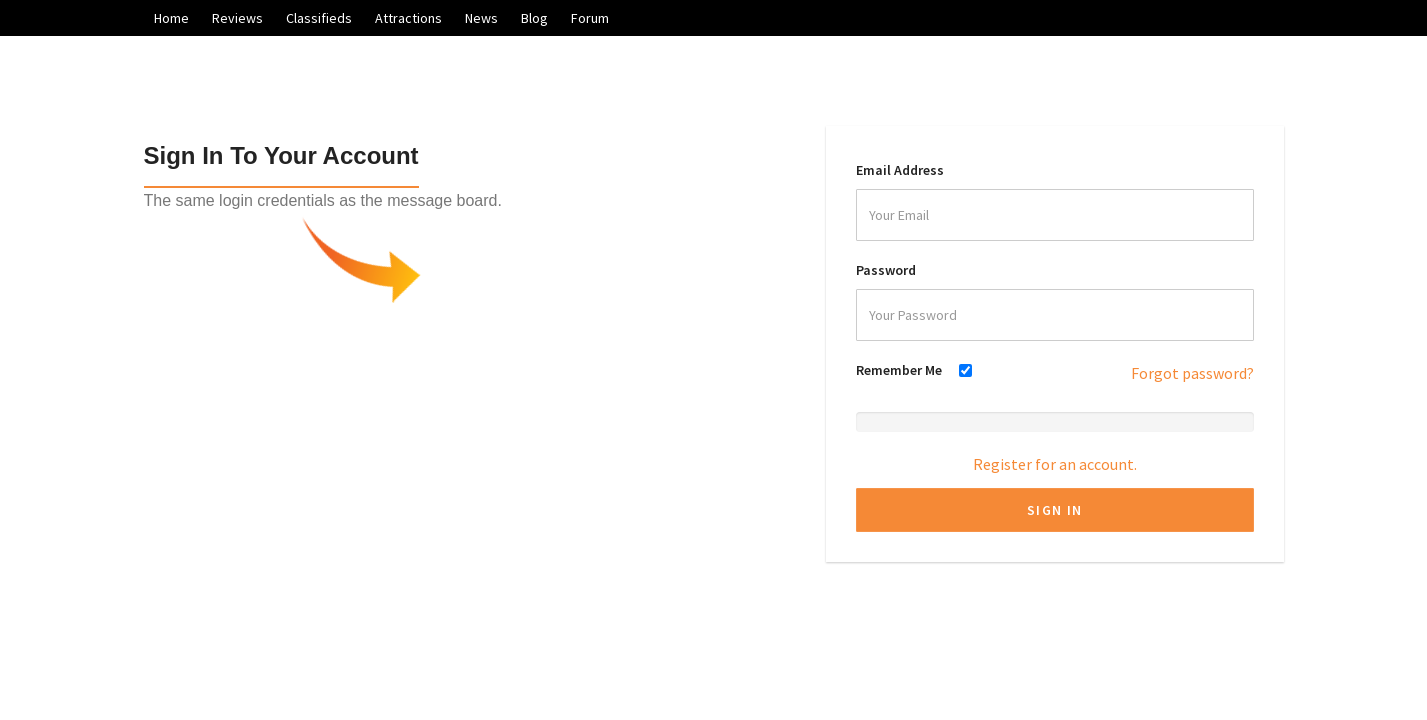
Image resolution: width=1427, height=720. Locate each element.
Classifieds (319, 18)
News (481, 18)
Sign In (1054, 510)
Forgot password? (1192, 373)
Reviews (237, 18)
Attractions (408, 18)
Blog (534, 18)
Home (171, 18)
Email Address (900, 170)
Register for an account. (1055, 464)
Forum (590, 18)
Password (886, 270)
